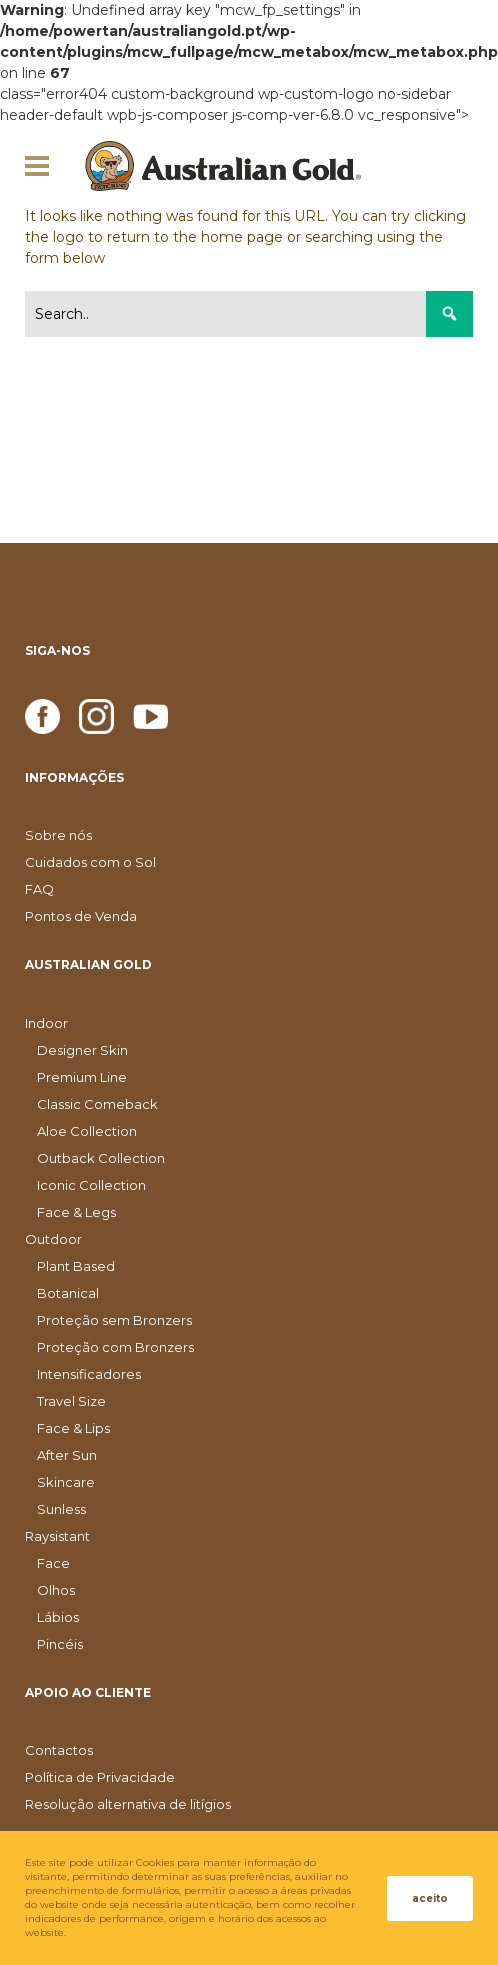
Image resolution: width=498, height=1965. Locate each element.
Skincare (66, 1482)
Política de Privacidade (100, 1777)
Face (53, 1563)
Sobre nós (58, 835)
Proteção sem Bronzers (114, 1320)
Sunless (61, 1509)
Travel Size (71, 1401)
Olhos (56, 1590)
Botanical (68, 1293)
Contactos (59, 1750)
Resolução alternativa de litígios (128, 1804)
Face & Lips (73, 1428)
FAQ (39, 889)
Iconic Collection (91, 1185)
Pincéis (60, 1644)
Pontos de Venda (81, 916)
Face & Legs (76, 1212)
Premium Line (82, 1077)
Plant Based (76, 1266)
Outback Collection (101, 1158)
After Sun (67, 1455)
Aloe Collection (87, 1131)
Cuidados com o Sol (90, 862)
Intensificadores (89, 1374)
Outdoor (53, 1239)
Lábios (58, 1617)
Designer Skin (82, 1050)
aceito (430, 1898)
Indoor (46, 1023)
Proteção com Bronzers (115, 1347)
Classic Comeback (97, 1104)
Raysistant (57, 1536)
